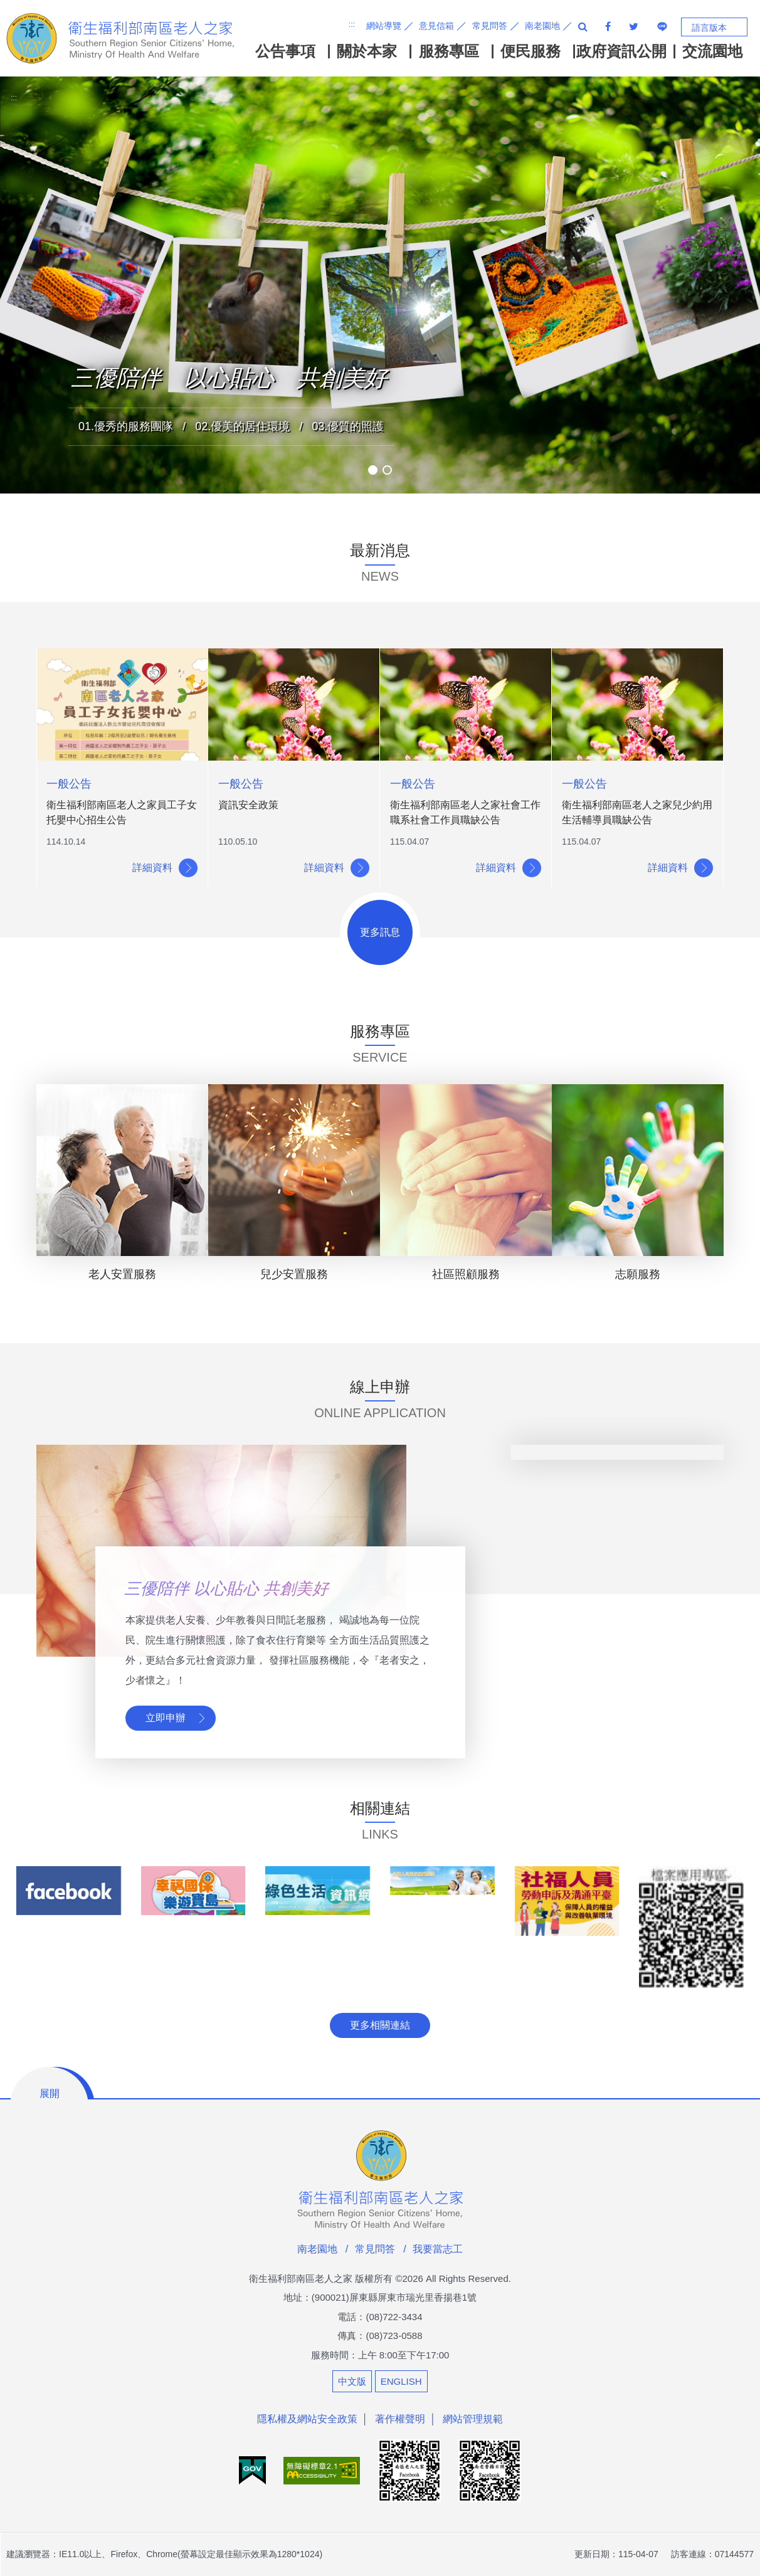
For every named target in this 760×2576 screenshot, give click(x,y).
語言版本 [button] (709, 28)
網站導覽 (383, 26)
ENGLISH (401, 2381)
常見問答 (489, 26)
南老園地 (542, 26)
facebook (608, 26)
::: (352, 24)
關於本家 (367, 51)
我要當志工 (438, 2249)
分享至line (662, 26)
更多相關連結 (380, 2025)
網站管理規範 (473, 2419)
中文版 (352, 2381)
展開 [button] (50, 2093)
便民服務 (530, 51)
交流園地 (712, 51)
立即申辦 (165, 1718)
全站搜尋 (583, 26)
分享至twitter (633, 26)
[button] (372, 470)
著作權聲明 (400, 2419)
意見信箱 (436, 26)
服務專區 (449, 51)
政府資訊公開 (621, 51)
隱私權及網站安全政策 (307, 2419)
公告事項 (285, 51)
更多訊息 (380, 932)
